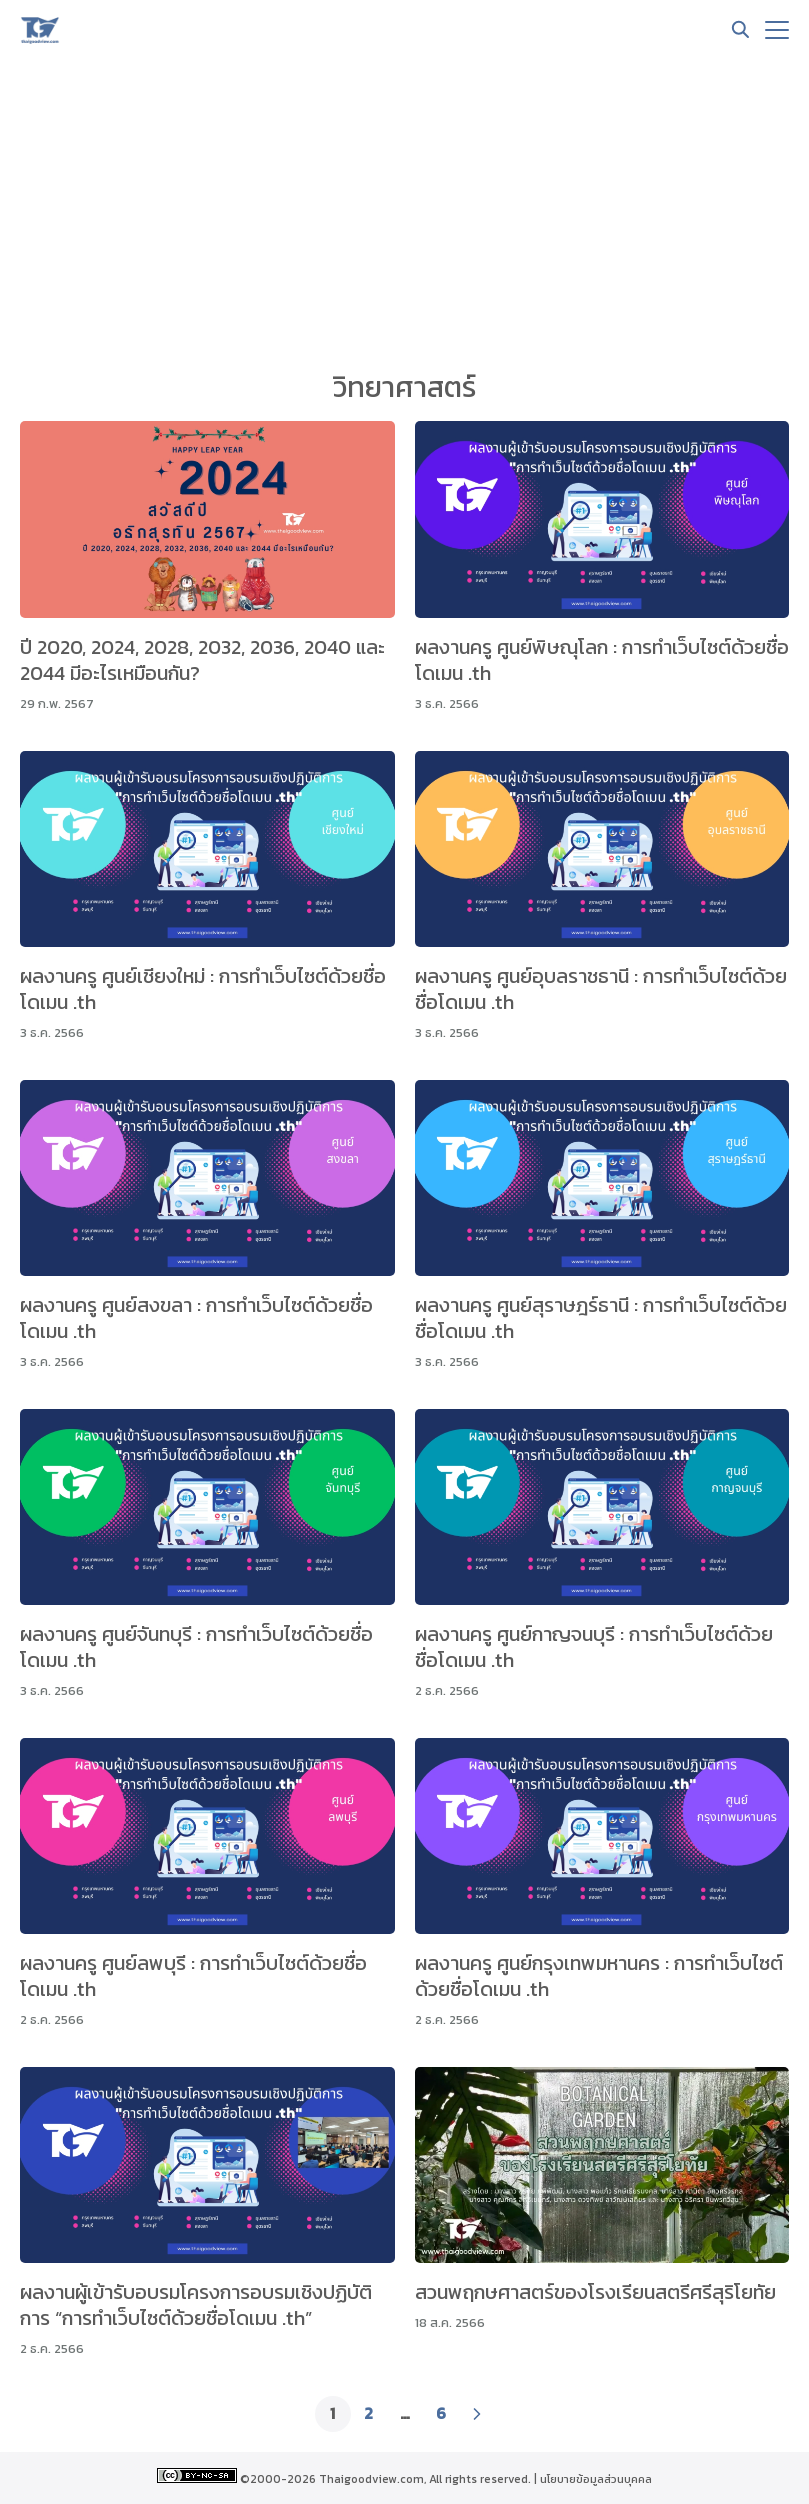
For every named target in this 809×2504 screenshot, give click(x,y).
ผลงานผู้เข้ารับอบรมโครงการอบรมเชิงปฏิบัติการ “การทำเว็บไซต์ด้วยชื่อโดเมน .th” (196, 2305)
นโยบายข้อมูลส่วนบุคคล (596, 2479)
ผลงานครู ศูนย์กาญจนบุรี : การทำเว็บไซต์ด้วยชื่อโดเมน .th (594, 1647)
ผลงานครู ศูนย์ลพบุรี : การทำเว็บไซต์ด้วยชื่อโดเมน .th (193, 1976)
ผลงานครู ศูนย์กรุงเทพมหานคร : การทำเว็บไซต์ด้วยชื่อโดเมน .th (599, 1976)
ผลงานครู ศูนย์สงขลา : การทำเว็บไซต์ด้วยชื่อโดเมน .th (196, 1318)
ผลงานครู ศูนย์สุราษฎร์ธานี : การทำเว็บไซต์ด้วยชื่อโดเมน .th (601, 1318)
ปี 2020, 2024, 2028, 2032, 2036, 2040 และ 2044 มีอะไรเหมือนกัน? (202, 660)
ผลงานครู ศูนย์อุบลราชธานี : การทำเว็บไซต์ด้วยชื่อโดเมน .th (601, 989)
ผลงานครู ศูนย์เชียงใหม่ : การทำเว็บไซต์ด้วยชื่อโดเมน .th (203, 989)
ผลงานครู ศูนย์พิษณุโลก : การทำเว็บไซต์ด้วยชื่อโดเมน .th (602, 660)
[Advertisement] (404, 210)
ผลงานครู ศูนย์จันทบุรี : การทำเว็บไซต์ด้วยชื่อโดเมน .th (196, 1647)
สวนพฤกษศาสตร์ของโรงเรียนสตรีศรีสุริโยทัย (595, 2292)
